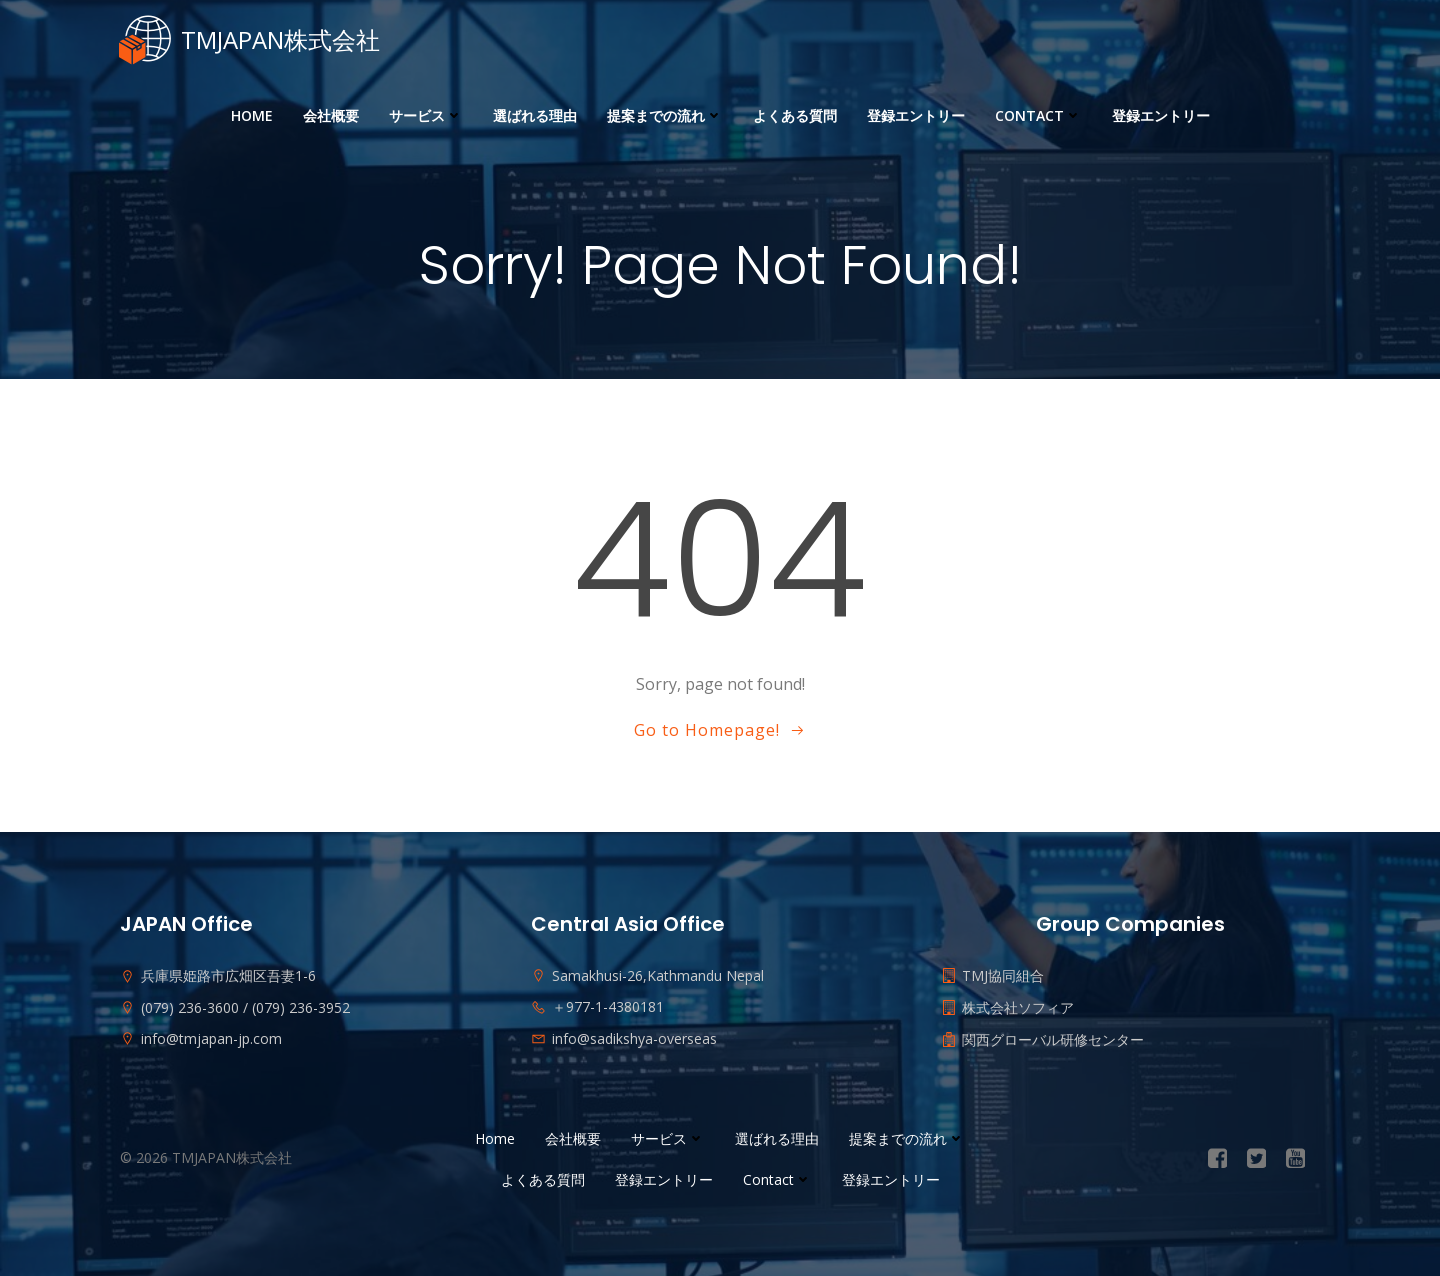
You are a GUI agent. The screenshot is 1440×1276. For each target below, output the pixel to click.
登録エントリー (916, 115)
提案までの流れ (665, 115)
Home (252, 115)
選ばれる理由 (535, 115)
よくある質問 (795, 115)
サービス (426, 115)
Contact (1038, 115)
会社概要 (331, 115)
